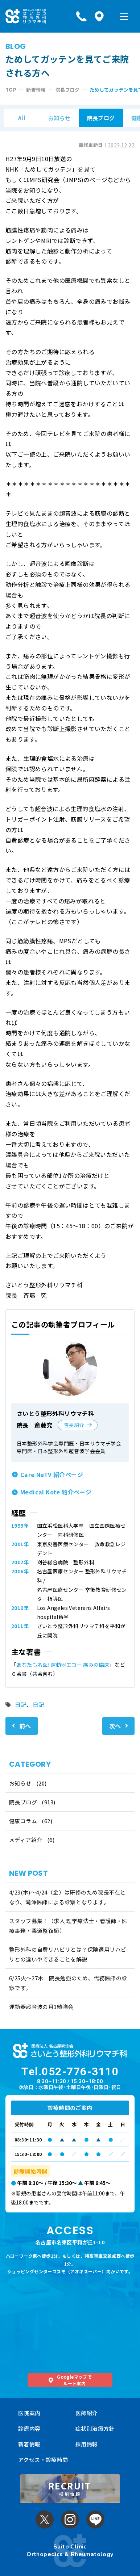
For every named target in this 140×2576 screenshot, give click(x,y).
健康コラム (23, 1821)
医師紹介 (86, 2413)
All (21, 118)
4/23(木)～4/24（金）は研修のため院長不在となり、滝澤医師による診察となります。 (67, 1897)
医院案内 (29, 2413)
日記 (21, 1704)
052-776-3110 (80, 2071)
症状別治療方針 (95, 2428)
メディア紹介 (25, 1839)
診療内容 (29, 2428)
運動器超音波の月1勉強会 (41, 2006)
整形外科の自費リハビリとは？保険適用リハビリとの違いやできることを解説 (67, 1954)
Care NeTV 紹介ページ (51, 1474)
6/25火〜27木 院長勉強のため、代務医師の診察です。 (68, 1983)
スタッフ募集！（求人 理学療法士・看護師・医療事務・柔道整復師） (68, 1925)
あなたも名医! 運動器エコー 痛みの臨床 (62, 1664)
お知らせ (59, 118)
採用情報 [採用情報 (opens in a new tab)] (86, 2444)
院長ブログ (101, 118)
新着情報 (29, 2444)
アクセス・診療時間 (43, 2459)
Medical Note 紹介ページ (55, 1492)
